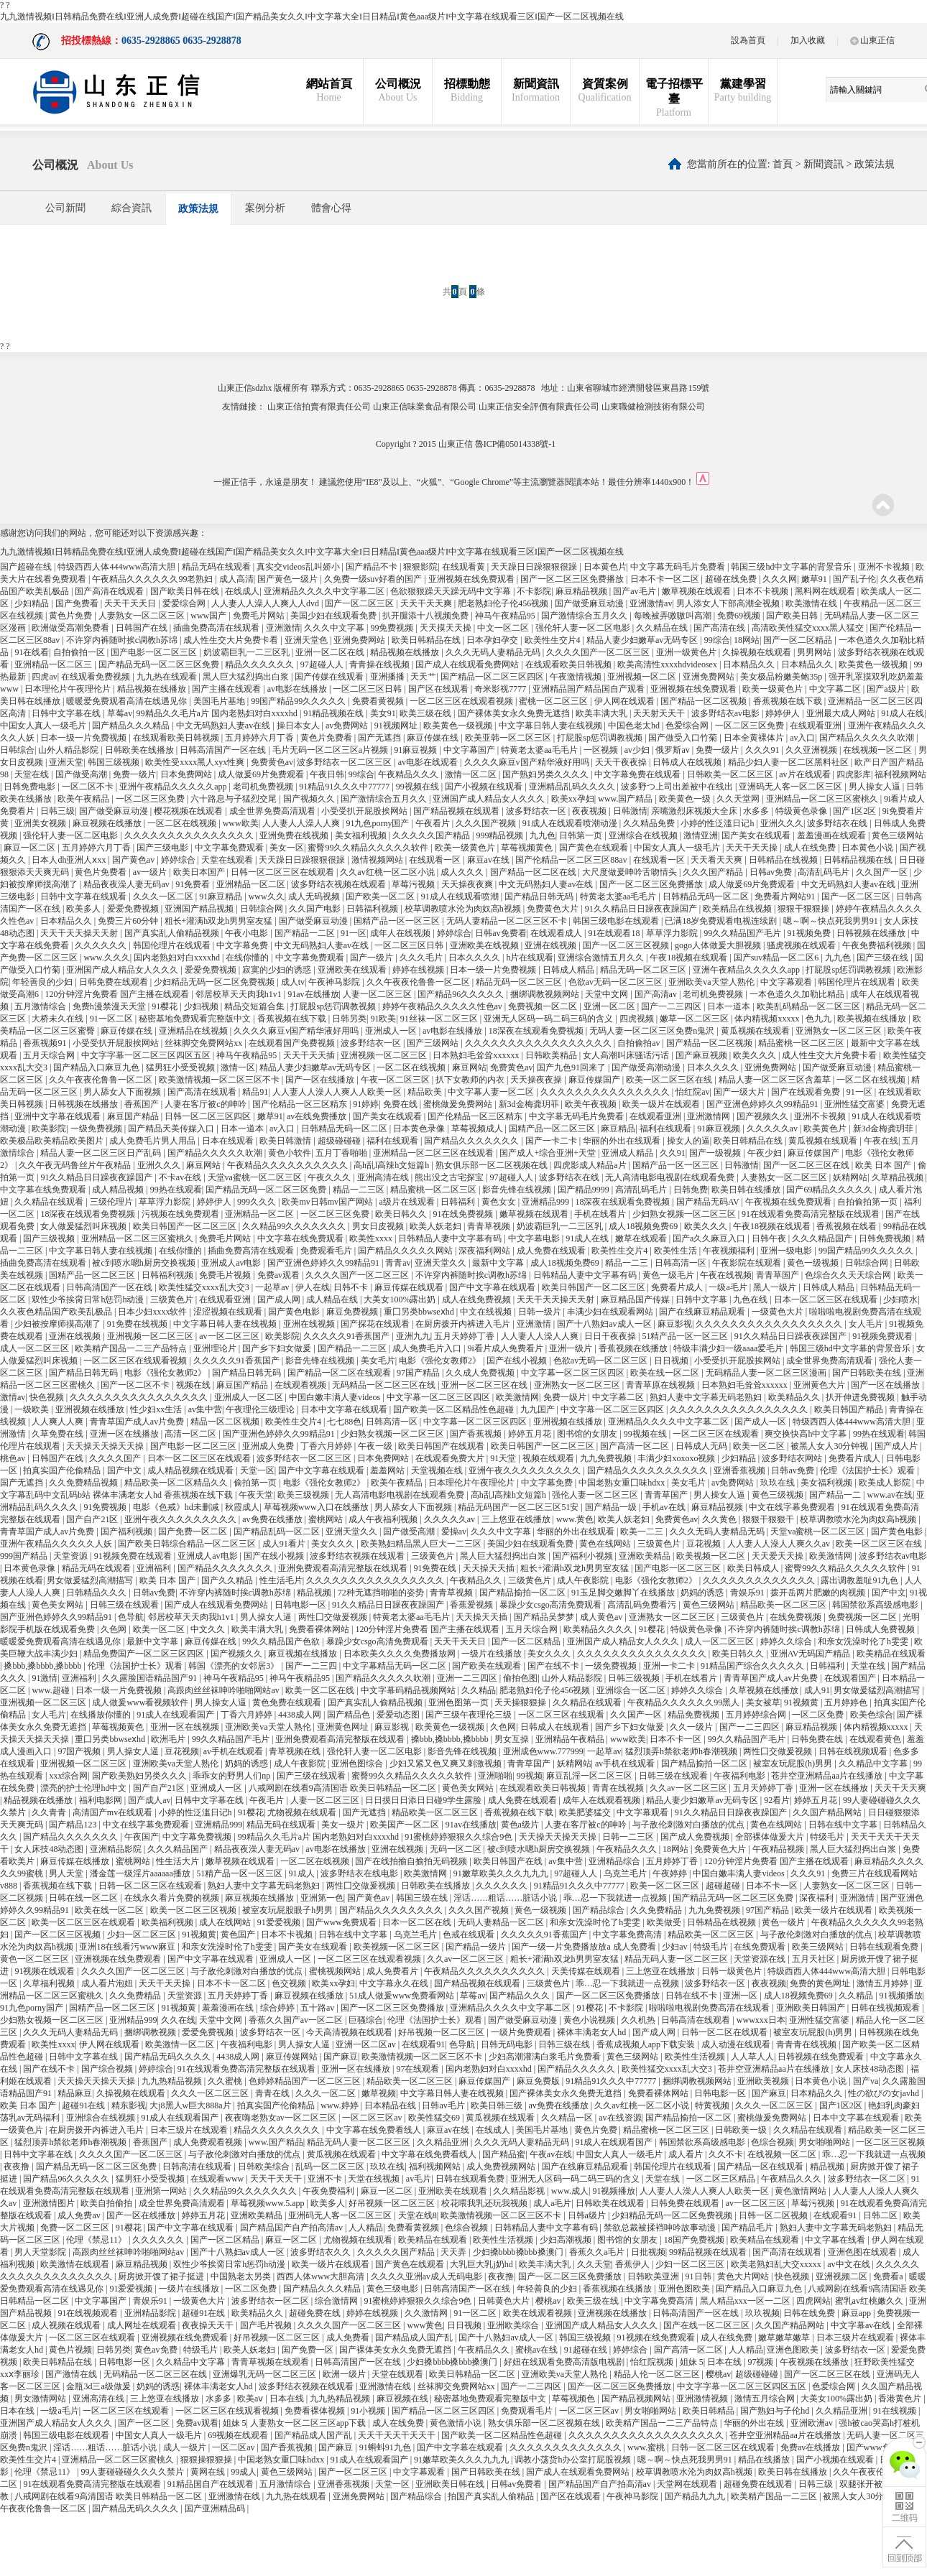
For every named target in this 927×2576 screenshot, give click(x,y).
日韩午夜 (770, 1238)
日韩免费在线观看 (114, 982)
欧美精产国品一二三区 (775, 2496)
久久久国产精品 (714, 872)
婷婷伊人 (783, 713)
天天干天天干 (277, 2179)
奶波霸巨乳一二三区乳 (247, 652)
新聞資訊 (536, 90)
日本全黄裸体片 (755, 738)
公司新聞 (65, 208)
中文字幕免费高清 (628, 1934)
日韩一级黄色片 (732, 1971)
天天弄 (455, 2252)
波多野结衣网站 (793, 1458)
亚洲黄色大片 (820, 1385)
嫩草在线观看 (642, 1238)
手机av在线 (664, 1507)
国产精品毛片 (748, 2228)
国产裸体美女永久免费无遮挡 (515, 713)
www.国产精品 (626, 799)
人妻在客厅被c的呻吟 (206, 1104)
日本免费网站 (187, 774)
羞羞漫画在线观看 (832, 835)
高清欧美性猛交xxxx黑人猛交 (809, 628)
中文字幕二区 (836, 689)
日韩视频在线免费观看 (822, 2057)
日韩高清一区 (682, 1263)
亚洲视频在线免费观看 (472, 579)
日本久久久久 (475, 958)
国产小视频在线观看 (485, 787)
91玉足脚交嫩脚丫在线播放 (624, 1593)
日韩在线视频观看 (854, 1751)
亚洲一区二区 (610, 1006)
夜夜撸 (18, 2167)
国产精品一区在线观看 (761, 2167)
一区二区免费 (819, 1715)
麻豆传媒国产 (595, 1080)
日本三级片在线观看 (190, 2130)
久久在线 (178, 2020)
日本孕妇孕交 (493, 640)
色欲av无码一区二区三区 (616, 982)
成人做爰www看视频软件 (141, 1702)
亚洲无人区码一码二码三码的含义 (549, 1019)
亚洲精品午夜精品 (571, 1739)
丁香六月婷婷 (327, 1446)
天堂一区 (257, 1470)
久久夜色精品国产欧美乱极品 (57, 1312)
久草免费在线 (59, 1434)
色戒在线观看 (470, 1934)
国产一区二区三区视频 (627, 945)
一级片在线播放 (492, 1654)
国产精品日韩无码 (540, 896)
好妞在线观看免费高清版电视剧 (565, 2362)
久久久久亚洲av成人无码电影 (427, 2276)
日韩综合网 (262, 909)
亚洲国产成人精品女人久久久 (490, 799)
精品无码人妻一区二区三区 (677, 1959)
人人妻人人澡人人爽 (302, 823)
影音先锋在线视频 (517, 1190)
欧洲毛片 (169, 1739)
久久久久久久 (102, 945)
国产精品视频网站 (637, 2399)
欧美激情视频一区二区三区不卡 (220, 1080)
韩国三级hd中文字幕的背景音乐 (792, 567)
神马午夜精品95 (506, 616)
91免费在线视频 (138, 1324)
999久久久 (257, 1202)
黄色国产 (239, 1934)
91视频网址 (397, 726)
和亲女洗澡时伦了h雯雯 (864, 1641)
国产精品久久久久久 (577, 2069)
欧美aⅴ (251, 2399)
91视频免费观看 (883, 1336)
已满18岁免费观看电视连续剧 (722, 921)
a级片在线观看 (408, 1202)
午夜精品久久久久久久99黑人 (684, 1702)
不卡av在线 (181, 1177)
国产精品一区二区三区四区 (493, 677)
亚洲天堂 (66, 762)
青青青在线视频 (807, 2044)
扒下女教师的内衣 (471, 1080)
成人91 (817, 1690)
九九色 (542, 835)
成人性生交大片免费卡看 (231, 640)
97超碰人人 (323, 664)
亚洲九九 (413, 1336)
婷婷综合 (179, 860)
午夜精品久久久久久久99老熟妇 (153, 579)
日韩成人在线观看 (555, 1727)
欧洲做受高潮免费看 (71, 628)
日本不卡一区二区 (665, 579)
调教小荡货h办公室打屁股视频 (574, 2460)
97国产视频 (80, 1751)
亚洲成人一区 (392, 1031)
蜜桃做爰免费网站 (458, 1104)
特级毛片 (828, 1837)
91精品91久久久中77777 (345, 787)
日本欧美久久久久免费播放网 (400, 1654)
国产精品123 (73, 1825)
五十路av (318, 2008)
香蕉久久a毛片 (598, 2252)
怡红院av (692, 1092)
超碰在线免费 (732, 579)
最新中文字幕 (499, 1263)
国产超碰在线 (27, 567)
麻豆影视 (675, 1324)
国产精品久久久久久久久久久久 (648, 1470)
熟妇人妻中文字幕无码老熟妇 (707, 1397)
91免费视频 (106, 1507)
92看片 (777, 1800)
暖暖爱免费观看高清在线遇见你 (127, 701)
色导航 (131, 1617)
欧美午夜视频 (592, 1104)
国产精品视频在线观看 (457, 811)
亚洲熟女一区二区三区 (839, 1031)
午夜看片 (433, 823)
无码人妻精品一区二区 (502, 1922)
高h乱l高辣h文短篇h (392, 1165)
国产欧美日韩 (793, 616)
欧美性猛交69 (435, 2118)
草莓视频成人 (478, 1128)
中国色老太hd (635, 726)
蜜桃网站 (326, 1519)
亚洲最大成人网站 (841, 713)
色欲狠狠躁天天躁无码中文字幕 (451, 591)
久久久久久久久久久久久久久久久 (190, 835)
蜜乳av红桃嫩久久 (870, 2301)
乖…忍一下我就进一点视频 (616, 1898)
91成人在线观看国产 (176, 1715)
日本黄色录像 (420, 1128)
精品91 (255, 1092)
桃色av (13, 1458)
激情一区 (238, 1067)
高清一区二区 (191, 1434)
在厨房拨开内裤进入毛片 (463, 1324)
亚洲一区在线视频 (185, 1727)
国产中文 (125, 1470)
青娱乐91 (748, 1593)
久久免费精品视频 (84, 1483)
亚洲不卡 (326, 2179)
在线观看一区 (436, 860)
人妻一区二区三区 (378, 994)
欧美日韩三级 (498, 2105)
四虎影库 (853, 774)
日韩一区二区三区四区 (209, 1116)
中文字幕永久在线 (394, 1983)
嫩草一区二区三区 (695, 1019)
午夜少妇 (765, 1153)
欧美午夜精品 (84, 799)
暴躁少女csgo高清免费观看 (551, 1605)
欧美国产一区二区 (405, 1825)
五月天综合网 (50, 1055)
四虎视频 (637, 1019)
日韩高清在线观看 (696, 2020)
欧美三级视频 (304, 1495)
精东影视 (128, 2105)
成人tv (293, 982)
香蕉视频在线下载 (788, 701)
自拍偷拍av (639, 1043)
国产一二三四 (312, 1666)
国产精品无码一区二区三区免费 (159, 664)
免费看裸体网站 (320, 1629)
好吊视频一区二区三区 (442, 2032)
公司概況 (398, 90)
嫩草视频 (378, 2093)
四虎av (44, 677)
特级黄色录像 (802, 811)
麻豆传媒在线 (434, 738)
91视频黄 (802, 1702)
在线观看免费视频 (96, 677)
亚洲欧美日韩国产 (811, 2008)
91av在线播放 (312, 994)
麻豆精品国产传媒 (636, 1299)
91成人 (303, 1873)
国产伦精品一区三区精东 (300, 1104)
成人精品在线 (333, 1299)
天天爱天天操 (779, 1556)
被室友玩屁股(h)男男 (793, 1764)
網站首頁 (329, 90)
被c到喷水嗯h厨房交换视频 (144, 1263)
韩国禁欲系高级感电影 (876, 1605)
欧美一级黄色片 (773, 689)
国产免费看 (78, 603)
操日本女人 (299, 726)
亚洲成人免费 (269, 1446)
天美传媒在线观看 (586, 1971)
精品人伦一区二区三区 (658, 2374)
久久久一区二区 (164, 896)
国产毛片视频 (267, 2325)
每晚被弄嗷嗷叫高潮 (674, 616)
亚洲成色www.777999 (543, 1751)
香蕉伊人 (633, 2264)
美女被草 (763, 1702)
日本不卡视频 (763, 591)
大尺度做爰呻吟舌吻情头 (630, 872)
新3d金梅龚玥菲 (530, 1104)
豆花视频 (704, 1544)
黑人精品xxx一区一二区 (746, 2301)
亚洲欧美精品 (646, 1556)
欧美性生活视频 (696, 2057)
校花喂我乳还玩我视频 (485, 2203)
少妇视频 (202, 1006)
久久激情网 (427, 2313)
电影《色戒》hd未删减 (177, 1507)
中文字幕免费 (243, 945)
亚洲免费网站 (360, 640)
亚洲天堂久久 (442, 1263)
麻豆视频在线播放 (108, 823)
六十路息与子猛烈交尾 (234, 799)
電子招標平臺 (674, 98)
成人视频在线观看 (67, 2325)
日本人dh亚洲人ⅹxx (70, 860)
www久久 (267, 896)
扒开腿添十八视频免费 (426, 616)
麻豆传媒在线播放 (75, 1861)
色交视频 (290, 1983)
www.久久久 (106, 958)
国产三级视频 (50, 1238)
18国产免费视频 (695, 2240)
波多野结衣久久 (321, 2252)
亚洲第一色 (321, 1898)
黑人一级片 (775, 1287)
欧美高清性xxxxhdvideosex (668, 664)
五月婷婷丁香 (673, 1861)
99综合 (717, 640)
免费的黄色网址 (821, 1983)
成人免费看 (349, 2337)
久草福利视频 (50, 1983)
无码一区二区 (457, 1849)
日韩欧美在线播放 (140, 750)
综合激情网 (337, 2301)
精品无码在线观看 (217, 567)
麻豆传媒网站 (293, 2057)
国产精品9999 (585, 1190)
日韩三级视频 (635, 1678)
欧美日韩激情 (286, 1141)
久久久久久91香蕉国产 (347, 1336)
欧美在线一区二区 (665, 1373)
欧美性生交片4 (554, 640)
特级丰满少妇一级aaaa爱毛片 (729, 1348)
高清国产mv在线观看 (113, 1812)
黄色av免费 (156, 2350)
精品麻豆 (74, 2093)
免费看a (889, 2276)
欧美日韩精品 (710, 2411)
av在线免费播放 (318, 1116)
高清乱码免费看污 (642, 1605)
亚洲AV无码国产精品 (811, 1654)
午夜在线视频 (726, 1275)
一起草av (273, 1287)
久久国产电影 (316, 909)
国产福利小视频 (584, 1556)
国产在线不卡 (554, 1666)
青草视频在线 (296, 1751)
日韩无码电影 (508, 2044)
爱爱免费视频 (134, 909)
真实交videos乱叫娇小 (299, 567)
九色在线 (751, 1299)
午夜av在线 (551, 2154)
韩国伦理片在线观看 (173, 945)
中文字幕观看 (787, 982)
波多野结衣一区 (537, 811)
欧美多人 (84, 909)
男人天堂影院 (41, 2252)
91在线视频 (895, 2411)
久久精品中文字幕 (874, 1764)
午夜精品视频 (779, 1849)
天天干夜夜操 (622, 762)
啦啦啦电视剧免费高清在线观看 (710, 2008)
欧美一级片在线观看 (662, 1104)
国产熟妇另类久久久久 (546, 774)
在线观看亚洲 (817, 726)
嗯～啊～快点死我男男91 (831, 921)
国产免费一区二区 (193, 1531)
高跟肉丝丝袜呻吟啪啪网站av (224, 1690)
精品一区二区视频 (226, 1422)
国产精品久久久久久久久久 (392, 1910)
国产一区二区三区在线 (807, 1165)
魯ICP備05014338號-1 (515, 444)
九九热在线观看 (168, 677)
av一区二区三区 (230, 1336)
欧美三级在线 (426, 713)
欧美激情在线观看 (75, 2264)
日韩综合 (17, 750)
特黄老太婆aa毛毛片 (540, 750)
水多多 (757, 811)
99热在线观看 (176, 1190)
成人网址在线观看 (142, 2325)
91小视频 (369, 2411)
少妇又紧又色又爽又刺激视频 (446, 1764)
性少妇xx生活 (157, 1409)
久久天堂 (594, 2264)
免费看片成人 (678, 1287)
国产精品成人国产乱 (415, 2337)
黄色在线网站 (606, 1544)
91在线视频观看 (88, 2313)
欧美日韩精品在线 (427, 640)
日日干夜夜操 (611, 1336)
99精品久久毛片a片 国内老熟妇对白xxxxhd (218, 713)
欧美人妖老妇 (437, 1226)
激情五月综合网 (765, 2399)
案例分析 (265, 208)
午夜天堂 (256, 1495)
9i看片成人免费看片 (506, 1348)
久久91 (673, 1153)
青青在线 (273, 2093)
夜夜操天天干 (209, 2325)
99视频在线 (418, 787)
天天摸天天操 (447, 628)
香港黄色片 (900, 2399)
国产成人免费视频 (696, 1837)
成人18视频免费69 (644, 1226)
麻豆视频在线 (403, 2399)
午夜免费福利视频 (877, 945)
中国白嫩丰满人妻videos (335, 1397)
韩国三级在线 (423, 1898)
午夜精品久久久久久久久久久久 (288, 1165)
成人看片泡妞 (108, 1983)
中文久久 (208, 1629)
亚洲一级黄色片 (687, 652)
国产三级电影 (163, 848)
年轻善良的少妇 (43, 982)
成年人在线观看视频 (602, 1800)
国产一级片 (372, 958)
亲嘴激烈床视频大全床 (695, 811)
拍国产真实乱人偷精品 (492, 2496)
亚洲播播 (388, 677)
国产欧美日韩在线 (185, 591)
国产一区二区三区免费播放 (573, 579)
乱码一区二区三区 (330, 2167)
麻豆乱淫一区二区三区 (590, 1776)
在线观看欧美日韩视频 (569, 664)
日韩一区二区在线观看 (725, 2032)
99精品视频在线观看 (709, 2252)
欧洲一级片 (345, 2374)
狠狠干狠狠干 (769, 1519)
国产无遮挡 (380, 738)
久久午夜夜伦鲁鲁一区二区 (419, 982)
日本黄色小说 (868, 848)
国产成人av (149, 1800)
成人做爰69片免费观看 (262, 774)
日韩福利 (459, 1202)
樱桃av (549, 2301)
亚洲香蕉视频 (740, 1470)
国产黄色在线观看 (594, 848)
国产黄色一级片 (288, 579)
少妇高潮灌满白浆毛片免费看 (546, 2057)
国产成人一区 (761, 1422)
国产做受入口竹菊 (683, 738)
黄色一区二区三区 (35, 1959)
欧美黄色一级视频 (874, 664)
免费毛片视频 (226, 1275)
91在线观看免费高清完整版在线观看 (812, 1214)
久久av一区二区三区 (689, 1788)
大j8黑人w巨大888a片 (191, 2105)
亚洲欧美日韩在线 (450, 2484)
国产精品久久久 (520, 1996)
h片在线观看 (529, 958)
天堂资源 (71, 1556)
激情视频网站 (378, 860)
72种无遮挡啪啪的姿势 (382, 1593)
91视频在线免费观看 (657, 2337)
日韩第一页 (581, 835)
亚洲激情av (650, 603)
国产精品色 (349, 1715)
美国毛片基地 (220, 701)
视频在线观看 (549, 1458)
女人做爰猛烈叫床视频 (84, 1226)
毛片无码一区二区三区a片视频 (331, 750)
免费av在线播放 (811, 2447)
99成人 (244, 2472)
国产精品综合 (600, 1910)
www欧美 (241, 823)
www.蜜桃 (647, 2447)
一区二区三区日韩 (368, 689)
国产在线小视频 (517, 1361)
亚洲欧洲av (812, 2423)
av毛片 (418, 2179)
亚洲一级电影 (787, 1251)
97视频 (761, 2362)
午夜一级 (376, 1446)
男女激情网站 (41, 2399)
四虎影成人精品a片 (590, 1165)
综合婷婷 (278, 2008)
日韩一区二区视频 (774, 2215)
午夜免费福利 (329, 2191)
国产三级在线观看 (312, 1776)
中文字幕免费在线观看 (638, 774)
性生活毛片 (281, 1580)
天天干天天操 (753, 848)
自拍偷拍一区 (80, 652)
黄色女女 (499, 1202)
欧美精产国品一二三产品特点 (132, 1348)
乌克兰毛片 (626, 1873)
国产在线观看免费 (806, 1092)
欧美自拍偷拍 (107, 2203)
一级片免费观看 (522, 2032)
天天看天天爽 (717, 860)
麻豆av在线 (489, 860)
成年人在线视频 (401, 933)
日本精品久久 (750, 664)
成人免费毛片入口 (428, 1348)
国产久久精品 (228, 1580)
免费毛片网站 (260, 616)
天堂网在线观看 (688, 2484)
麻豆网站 (469, 1067)
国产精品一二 (836, 1495)
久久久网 (779, 579)
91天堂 (504, 1458)
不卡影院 (534, 591)
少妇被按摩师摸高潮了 (58, 1324)
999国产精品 (25, 1556)
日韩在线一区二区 (84, 1898)
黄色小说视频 (590, 2020)
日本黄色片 (605, 567)
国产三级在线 (883, 958)
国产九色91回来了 (572, 1067)
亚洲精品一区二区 (251, 884)
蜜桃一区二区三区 (554, 701)
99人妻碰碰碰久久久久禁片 (133, 2472)
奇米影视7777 (501, 689)
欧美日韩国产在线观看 (442, 1446)
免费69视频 (739, 616)
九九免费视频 (607, 1458)
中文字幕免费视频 (198, 1837)
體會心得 (331, 208)
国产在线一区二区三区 (707, 2325)
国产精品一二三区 (353, 1348)
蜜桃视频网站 (336, 1971)
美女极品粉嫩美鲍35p (782, 677)
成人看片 (686, 2154)
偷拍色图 (520, 1678)
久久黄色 (720, 1519)
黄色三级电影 (393, 2289)
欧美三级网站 (819, 1947)
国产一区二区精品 (798, 640)
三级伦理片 (112, 1202)
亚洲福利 (155, 1568)
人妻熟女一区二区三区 (142, 616)
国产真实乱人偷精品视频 (172, 933)
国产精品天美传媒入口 (172, 1128)
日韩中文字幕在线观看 (84, 896)
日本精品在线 (391, 2105)
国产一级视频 (716, 1153)
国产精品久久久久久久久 (472, 1141)
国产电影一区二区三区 (155, 652)
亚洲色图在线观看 (863, 2252)
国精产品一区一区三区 (398, 921)
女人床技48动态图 (50, 1849)
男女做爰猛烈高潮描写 (91, 1580)
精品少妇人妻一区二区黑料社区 (789, 762)
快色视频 (47, 1397)
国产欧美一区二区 (381, 896)
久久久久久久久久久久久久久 (760, 1580)
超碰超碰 (724, 1886)
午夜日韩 (327, 774)
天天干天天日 (131, 603)
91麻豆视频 (416, 750)
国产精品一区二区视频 (704, 701)
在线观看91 (423, 2044)
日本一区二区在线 (417, 1922)
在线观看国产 (851, 1678)
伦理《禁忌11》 (97, 2240)
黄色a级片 (521, 1825)
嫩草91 (815, 579)
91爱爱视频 (280, 1922)
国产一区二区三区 (360, 603)
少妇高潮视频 (567, 2240)
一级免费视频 (97, 1128)
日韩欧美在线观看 (611, 2203)
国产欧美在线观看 (487, 1666)
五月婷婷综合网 (757, 1715)
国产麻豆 (340, 2057)
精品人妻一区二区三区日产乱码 (101, 1153)
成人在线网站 (226, 1922)
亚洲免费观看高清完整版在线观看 (344, 1568)
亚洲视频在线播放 (90, 1409)
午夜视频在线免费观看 (789, 1202)
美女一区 (286, 848)
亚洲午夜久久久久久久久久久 (526, 1470)
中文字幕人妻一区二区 (492, 1092)
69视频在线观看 (239, 2435)
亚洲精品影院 (117, 1849)
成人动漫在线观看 (736, 2044)
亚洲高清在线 (384, 1177)
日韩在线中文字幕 (844, 1825)
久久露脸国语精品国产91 (150, 1678)
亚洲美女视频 (41, 823)
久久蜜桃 (226, 2081)
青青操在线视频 (380, 664)
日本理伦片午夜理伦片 (68, 689)
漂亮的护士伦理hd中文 (84, 1788)
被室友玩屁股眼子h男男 (288, 1910)
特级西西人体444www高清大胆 (117, 567)
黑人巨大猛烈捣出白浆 (247, 677)
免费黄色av (272, 762)
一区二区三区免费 (750, 726)
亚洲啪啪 (495, 1776)
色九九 (820, 1019)
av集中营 (205, 1409)
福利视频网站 (900, 774)
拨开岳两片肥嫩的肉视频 (818, 1593)
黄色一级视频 (814, 1263)
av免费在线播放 (273, 1519)
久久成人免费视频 (481, 1373)
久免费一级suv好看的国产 (374, 579)
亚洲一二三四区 (468, 1678)
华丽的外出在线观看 (623, 1141)
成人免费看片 (393, 1971)
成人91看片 (285, 1544)
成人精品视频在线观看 (191, 1470)
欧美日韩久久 (402, 1214)
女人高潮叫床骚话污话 (627, 1055)
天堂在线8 (417, 2215)
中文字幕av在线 (862, 2325)
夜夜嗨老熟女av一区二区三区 (281, 2118)
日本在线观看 (229, 1141)
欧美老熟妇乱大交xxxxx (777, 2264)
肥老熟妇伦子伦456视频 (504, 603)
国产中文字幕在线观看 (493, 1287)
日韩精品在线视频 (784, 860)
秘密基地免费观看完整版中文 (196, 1019)
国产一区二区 (145, 2423)
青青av (397, 1263)
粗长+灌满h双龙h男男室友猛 (220, 921)
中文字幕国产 (470, 750)
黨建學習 (743, 90)
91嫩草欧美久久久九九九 (501, 1873)
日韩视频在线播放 (872, 933)
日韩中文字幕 (702, 1299)
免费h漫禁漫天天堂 (110, 1006)
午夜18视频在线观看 (689, 958)
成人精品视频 (119, 1190)
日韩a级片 (588, 2215)
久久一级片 (692, 1727)
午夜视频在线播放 (815, 2362)
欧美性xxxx (372, 1238)
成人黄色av (602, 1617)
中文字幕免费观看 (230, 848)
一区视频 (602, 750)
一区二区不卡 (89, 787)
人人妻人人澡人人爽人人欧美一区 (338, 1092)
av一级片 (151, 872)
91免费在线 (435, 1568)
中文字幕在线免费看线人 (374, 2130)
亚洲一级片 (571, 1348)
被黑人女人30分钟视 (830, 1446)
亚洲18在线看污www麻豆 (128, 1947)
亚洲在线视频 (551, 945)
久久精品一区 (568, 2118)
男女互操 (512, 1739)
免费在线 (401, 1104)
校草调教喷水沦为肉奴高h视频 (464, 909)
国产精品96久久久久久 (462, 994)
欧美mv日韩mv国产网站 (328, 1202)
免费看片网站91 (786, 896)
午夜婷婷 (670, 1873)
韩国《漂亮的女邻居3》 (234, 1666)
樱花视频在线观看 (189, 811)
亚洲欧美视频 (764, 2081)
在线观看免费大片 (450, 1458)
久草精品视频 (899, 1177)
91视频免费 (810, 933)
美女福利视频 (362, 835)
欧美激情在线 (812, 603)
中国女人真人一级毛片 (44, 726)
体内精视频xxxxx (767, 1019)
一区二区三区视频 (890, 2142)
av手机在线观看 (234, 1751)
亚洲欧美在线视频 (485, 945)
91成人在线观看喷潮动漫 (570, 823)
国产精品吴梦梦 (545, 1617)
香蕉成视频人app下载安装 (646, 2044)
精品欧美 (425, 1092)
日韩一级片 (540, 1312)
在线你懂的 (248, 958)
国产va (865, 2081)
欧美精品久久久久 (599, 1629)
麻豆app (857, 2313)
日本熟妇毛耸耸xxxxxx (477, 1055)
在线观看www (218, 2179)
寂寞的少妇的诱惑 (277, 970)
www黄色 (425, 2325)
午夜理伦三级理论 (261, 1409)
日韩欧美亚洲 (654, 2276)
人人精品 (366, 2228)
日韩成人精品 (569, 970)
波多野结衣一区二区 (868, 2179)
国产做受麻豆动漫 (590, 603)
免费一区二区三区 (75, 2228)
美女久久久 (333, 1544)
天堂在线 (32, 774)
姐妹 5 (692, 2362)
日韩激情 (630, 811)
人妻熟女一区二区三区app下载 (309, 2423)
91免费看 (193, 884)
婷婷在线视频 (419, 970)
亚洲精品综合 (615, 1861)
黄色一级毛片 (669, 1275)
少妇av (675, 1947)
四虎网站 (813, 2301)
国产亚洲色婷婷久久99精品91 (763, 1104)
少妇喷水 (900, 1299)
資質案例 (605, 90)
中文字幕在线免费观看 (44, 1190)
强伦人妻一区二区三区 (596, 1495)
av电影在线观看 (429, 762)
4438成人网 (300, 1715)
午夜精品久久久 (409, 774)
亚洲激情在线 (386, 2386)
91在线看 (31, 652)
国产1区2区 (855, 811)
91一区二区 (112, 1019)
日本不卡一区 (677, 1739)
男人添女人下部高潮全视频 (729, 603)
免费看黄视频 (379, 701)
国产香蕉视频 (477, 1434)
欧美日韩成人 (754, 1568)
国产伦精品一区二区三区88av (572, 860)
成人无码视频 (315, 896)
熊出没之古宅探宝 (450, 1177)
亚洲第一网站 (162, 2191)
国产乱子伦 (854, 579)
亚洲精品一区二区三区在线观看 (434, 1153)
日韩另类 (349, 1019)
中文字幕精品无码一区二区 (395, 1666)
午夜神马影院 (335, 982)
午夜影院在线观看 (747, 1263)
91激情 (44, 1678)
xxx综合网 (68, 1776)
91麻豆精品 (221, 896)
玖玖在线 (778, 1483)
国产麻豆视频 (702, 1055)
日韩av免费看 (500, 933)
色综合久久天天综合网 (849, 1275)
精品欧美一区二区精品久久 (177, 1483)
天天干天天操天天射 (80, 933)
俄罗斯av (673, 750)
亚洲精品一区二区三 (54, 664)
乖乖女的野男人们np (232, 1776)
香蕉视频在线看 (847, 1226)
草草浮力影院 (673, 933)
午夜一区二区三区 (396, 1080)
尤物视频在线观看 (302, 1812)
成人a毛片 (552, 2203)
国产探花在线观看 (376, 1324)
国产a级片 (887, 689)
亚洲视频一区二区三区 (385, 1055)
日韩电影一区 (301, 1605)
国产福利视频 (127, 1531)
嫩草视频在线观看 (697, 591)
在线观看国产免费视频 (293, 1043)
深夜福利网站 (485, 1251)
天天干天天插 (310, 1055)
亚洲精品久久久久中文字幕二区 (325, 591)
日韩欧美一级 (742, 2130)
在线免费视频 (797, 1617)
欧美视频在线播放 (872, 1019)
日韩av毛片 (444, 2105)
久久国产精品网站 (828, 1812)
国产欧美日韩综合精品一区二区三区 (188, 1544)
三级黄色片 (172, 1299)
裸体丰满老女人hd (592, 2032)
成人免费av (79, 2215)
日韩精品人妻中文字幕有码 (451, 1238)
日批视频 (648, 2252)
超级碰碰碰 (340, 1141)
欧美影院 (49, 1128)
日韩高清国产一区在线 (224, 750)
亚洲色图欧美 (685, 2289)
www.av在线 (890, 1495)
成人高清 (236, 579)
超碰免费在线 (316, 2313)
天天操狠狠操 (521, 1702)
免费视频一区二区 (543, 1006)
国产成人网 (280, 1299)
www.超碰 (51, 1690)
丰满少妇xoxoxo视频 (677, 1458)
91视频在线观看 (45, 1971)
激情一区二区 (472, 774)
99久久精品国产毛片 (743, 933)
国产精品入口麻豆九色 (97, 1067)
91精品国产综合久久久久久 (753, 1666)
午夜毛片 (267, 1800)
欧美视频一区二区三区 (398, 1947)
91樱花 (166, 1006)
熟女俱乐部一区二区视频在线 (492, 1165)
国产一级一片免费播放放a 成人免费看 (585, 1947)
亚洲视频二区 (843, 2276)
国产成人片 (897, 1446)
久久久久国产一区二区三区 (599, 652)
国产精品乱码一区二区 (278, 1531)
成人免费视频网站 (502, 2167)
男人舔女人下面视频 (123, 1092)
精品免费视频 (694, 1715)
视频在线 (194, 1385)
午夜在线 (881, 1141)
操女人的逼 (688, 1141)
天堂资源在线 (761, 1959)
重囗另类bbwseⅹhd (420, 1312)
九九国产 (538, 1409)
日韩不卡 (351, 1287)
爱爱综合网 (185, 603)
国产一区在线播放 (320, 1080)
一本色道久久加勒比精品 (798, 994)
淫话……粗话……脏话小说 (506, 1898)
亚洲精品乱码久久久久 (573, 787)
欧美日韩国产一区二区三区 (186, 1226)
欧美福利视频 (168, 1922)
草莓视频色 (574, 2399)
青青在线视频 (619, 1788)
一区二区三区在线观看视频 (462, 701)
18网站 (747, 640)
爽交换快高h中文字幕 (807, 1434)
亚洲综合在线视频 (644, 835)
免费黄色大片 (554, 909)
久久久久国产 (116, 1458)
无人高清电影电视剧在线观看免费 (671, 1177)
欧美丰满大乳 (602, 713)
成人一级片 (185, 2447)
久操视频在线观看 (757, 652)
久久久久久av (773, 1128)
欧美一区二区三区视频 (194, 1910)
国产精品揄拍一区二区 (523, 1593)
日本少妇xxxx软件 (153, 1312)
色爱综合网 (688, 726)
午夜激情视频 (577, 677)
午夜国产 (141, 1837)
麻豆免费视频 (353, 1312)
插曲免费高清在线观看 (217, 628)
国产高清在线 (720, 628)
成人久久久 (463, 872)
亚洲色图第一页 (459, 1702)
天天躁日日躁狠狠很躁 (535, 567)
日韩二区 (881, 2215)
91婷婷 (366, 1104)
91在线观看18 (615, 933)
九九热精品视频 (173, 2081)
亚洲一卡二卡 (670, 1666)
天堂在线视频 (375, 2179)
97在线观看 (418, 2069)
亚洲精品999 (546, 1202)
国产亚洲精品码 (216, 2508)
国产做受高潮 (82, 774)
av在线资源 (620, 2118)
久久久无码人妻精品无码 (494, 652)
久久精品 (478, 1690)
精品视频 (315, 1593)
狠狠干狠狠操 (804, 909)
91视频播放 (901, 1996)
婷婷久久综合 (787, 1641)
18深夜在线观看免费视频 (537, 1031)
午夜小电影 (247, 933)
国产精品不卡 (373, 567)
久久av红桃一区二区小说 (388, 872)
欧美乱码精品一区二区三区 (809, 1006)
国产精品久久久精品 (132, 726)
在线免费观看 (761, 1947)
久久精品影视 (520, 2191)
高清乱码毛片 (825, 872)
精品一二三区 (360, 1190)
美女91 (383, 713)
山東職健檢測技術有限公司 (653, 407)
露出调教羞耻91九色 (860, 1580)
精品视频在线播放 (405, 652)
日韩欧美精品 (552, 1055)
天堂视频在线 (438, 1470)
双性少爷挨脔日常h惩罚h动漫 (89, 1299)
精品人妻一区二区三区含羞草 (776, 1080)
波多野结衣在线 (838, 823)
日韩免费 (690, 1190)
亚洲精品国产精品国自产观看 (589, 689)
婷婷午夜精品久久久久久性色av (443, 1006)
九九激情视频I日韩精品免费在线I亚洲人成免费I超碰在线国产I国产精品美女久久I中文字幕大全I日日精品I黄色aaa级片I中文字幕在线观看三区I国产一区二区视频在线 (312, 16)
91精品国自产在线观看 (211, 2484)
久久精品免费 (650, 823)
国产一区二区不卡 (136, 1385)
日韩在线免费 (810, 2313)
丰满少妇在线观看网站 (611, 1312)
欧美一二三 (642, 1531)
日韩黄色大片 (505, 2301)
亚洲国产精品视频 (200, 909)
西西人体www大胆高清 (321, 2276)
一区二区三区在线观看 (717, 1434)
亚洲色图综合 (358, 1764)
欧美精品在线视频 (738, 909)
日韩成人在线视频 (688, 762)
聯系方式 (328, 388)
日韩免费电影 (30, 787)
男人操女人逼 (876, 787)
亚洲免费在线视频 (295, 835)
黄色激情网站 (802, 2191)
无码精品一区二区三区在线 (385, 1385)
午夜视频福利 (730, 1251)
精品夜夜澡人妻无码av (127, 884)
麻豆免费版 (539, 2081)
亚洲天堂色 (307, 640)
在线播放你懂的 (101, 1715)
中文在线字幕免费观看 (793, 1507)
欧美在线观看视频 (538, 2313)
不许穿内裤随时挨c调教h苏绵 (123, 640)
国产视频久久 (310, 799)
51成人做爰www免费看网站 (402, 1996)
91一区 (353, 933)
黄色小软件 (289, 1153)
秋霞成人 (242, 1507)
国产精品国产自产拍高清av (292, 2228)
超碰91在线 (84, 2105)
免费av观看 (279, 1275)
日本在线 (725, 2362)
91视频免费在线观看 (134, 1556)
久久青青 (50, 1812)
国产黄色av (134, 860)
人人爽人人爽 (59, 1422)
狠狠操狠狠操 (207, 2460)
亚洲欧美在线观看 (353, 970)
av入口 (802, 738)
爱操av (453, 1531)
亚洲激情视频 (703, 2399)
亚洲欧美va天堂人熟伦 (712, 982)
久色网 (115, 1629)
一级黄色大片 (779, 1312)
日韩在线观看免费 (885, 1947)
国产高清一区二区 (635, 1446)
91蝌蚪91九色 (386, 2447)
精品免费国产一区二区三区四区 (144, 1654)
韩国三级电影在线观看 (617, 921)
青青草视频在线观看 (271, 2362)
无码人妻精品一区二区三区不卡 (507, 921)
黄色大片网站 (744, 2276)
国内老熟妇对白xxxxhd (178, 958)
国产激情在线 (72, 2374)
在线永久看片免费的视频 (172, 1898)
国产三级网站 (434, 1043)
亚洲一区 (741, 1996)
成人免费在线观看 (552, 1251)
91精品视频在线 (334, 713)
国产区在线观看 (439, 689)
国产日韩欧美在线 (867, 1373)
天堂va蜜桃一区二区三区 (256, 1177)
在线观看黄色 (876, 1739)
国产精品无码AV (709, 1202)
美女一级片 (343, 1825)
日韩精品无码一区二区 (707, 896)
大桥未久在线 (59, 1019)
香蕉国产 (142, 1104)
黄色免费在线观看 (287, 1702)
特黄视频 (713, 2105)
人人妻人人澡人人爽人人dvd (266, 603)
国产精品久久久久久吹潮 (867, 738)
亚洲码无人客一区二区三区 (791, 787)
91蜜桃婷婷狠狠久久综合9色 (460, 1837)
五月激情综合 (41, 1006)
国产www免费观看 (342, 1922)
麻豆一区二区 (30, 848)
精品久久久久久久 (260, 664)
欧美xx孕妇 (572, 799)
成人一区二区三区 (35, 1348)
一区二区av (234, 2447)
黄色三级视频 (779, 1495)
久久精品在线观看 (50, 1202)
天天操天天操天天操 (106, 1446)
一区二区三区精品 (721, 2179)
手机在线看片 (601, 1214)
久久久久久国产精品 (432, 835)
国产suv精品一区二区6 (777, 958)
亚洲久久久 (781, 823)
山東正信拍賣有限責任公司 (319, 407)
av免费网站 (348, 726)
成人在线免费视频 (477, 1299)
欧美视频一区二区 (711, 1556)
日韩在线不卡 (692, 1996)
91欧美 (383, 1019)
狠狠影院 (420, 567)
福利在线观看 (666, 1128)
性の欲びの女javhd (884, 2093)
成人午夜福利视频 (384, 1519)
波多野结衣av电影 (726, 713)
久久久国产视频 (487, 823)
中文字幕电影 (535, 1238)
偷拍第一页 (256, 1483)
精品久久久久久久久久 (278, 2130)
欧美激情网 (517, 1397)
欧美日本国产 (200, 872)
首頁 (782, 164)
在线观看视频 (301, 1385)
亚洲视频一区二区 (642, 677)
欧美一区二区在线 (320, 1690)
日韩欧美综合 (265, 2167)
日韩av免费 (772, 872)
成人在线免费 (811, 848)
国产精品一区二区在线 (534, 872)
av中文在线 (849, 2264)
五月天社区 (814, 1959)
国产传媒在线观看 (330, 677)
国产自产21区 (93, 1519)
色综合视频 (772, 2142)
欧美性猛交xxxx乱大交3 (205, 1287)
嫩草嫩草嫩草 (785, 2337)
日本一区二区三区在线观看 (827, 1299)
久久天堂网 (739, 799)
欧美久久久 (755, 1055)
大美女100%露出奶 (401, 1299)
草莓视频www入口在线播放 (317, 1507)
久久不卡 (726, 2154)
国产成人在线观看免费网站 (468, 664)
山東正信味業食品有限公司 (424, 407)
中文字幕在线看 (836, 2240)
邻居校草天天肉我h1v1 (239, 994)
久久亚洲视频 (812, 750)
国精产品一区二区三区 (553, 1128)
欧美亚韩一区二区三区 (509, 738)
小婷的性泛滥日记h (718, 823)
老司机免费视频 (264, 787)
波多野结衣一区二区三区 (345, 762)
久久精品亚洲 (444, 2142)
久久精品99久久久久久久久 (295, 1226)
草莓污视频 (414, 884)
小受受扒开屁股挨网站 (365, 811)
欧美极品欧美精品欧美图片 (53, 1141)
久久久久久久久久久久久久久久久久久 (539, 1043)
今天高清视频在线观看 (350, 2032)
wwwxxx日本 (761, 2020)
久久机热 (639, 2020)
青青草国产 (778, 1275)
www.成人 (570, 2191)
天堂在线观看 (228, 860)
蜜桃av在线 (537, 2350)
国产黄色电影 (295, 1312)
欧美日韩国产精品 (849, 1409)
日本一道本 (729, 1006)
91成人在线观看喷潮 (461, 896)
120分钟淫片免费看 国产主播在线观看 (118, 994)
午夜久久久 (330, 1177)
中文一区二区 (504, 628)
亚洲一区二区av (366, 2044)
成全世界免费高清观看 (273, 811)
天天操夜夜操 (537, 1080)
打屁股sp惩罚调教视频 (601, 738)
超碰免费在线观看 (759, 2484)
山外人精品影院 (69, 750)
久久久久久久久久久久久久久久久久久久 (647, 2435)
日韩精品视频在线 (859, 860)
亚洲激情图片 (50, 2203)
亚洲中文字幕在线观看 (58, 1116)
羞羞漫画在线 (229, 2008)
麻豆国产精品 (134, 1116)
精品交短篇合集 (255, 1006)
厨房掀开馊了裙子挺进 (162, 2276)
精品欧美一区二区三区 (784, 1605)
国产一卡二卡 (552, 1141)
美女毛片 (378, 1361)
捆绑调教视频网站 (545, 994)
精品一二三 (627, 1263)
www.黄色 (575, 1519)
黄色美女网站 (59, 1605)
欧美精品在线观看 (891, 1654)
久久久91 (763, 750)
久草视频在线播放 (765, 1690)
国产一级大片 (740, 1092)
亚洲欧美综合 (514, 2325)
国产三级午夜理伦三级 (469, 1715)
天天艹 (423, 677)
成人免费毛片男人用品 (153, 1141)
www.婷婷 (340, 2105)
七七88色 (344, 1422)
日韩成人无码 (702, 1446)
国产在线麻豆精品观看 (703, 1312)
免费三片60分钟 (129, 921)
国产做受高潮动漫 (647, 1067)
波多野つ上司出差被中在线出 (678, 787)
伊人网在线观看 (625, 701)
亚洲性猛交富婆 (855, 1104)
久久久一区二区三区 (211, 2093)
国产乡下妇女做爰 (277, 1348)
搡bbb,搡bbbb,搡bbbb (43, 1666)
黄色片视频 (70, 2350)
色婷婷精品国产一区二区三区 (306, 2081)
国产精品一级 (612, 1507)
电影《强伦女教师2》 (441, 1361)
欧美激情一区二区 (180, 2044)
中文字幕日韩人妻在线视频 (551, 726)
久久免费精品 (657, 1910)
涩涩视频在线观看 (228, 1312)
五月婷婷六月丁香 (260, 738)
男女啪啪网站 (825, 2142)
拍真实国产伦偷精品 (63, 1470)
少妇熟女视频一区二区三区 (685, 1214)
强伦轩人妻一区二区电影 (583, 628)
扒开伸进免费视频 (861, 1397)
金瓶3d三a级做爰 (99, 2386)
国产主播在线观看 (227, 689)
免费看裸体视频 (316, 2411)
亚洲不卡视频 (885, 567)
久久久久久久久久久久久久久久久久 (140, 1397)
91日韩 (700, 2276)
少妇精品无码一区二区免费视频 (215, 982)
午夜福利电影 (740, 1776)
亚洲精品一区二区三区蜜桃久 (823, 799)
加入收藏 (807, 40)
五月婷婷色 (847, 1702)
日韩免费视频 (886, 1238)
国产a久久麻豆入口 (710, 1238)
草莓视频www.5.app (269, 2203)
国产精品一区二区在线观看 (340, 1373)
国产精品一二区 (306, 933)
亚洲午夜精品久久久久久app (174, 787)
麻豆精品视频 (582, 591)
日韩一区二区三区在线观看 (283, 872)
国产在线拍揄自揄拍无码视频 (412, 1861)
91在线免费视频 (464, 1214)
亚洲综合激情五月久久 (602, 958)
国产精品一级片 (477, 1947)
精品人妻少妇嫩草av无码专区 (643, 640)
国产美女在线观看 (757, 835)
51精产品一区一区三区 (686, 1336)
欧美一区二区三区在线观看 (84, 1922)
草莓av (119, 713)
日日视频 (672, 1361)
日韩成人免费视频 (881, 1629)
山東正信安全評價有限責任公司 (539, 407)
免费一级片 (718, 750)
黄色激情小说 (457, 2423)
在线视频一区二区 (878, 750)
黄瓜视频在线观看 (756, 1031)
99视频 (530, 1776)
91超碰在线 (586, 2350)
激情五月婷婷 (883, 1983)
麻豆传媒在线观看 (410, 1287)
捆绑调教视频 (151, 2032)
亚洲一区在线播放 (125, 1434)
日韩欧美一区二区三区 (731, 774)
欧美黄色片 (826, 1128)
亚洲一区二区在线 (330, 652)
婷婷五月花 (530, 1434)
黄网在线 (208, 2472)
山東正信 (872, 40)
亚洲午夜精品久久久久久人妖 (57, 1544)
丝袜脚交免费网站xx (204, 1043)
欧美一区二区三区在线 (670, 1080)
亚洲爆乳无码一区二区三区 (265, 2374)
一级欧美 (32, 1409)
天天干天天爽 (427, 603)
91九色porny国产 (378, 823)
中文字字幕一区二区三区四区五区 (147, 1055)
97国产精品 (419, 1373)
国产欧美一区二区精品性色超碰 (454, 1409)
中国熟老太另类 (242, 2276)
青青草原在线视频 (661, 1385)
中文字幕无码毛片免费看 (678, 567)
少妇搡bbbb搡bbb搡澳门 (519, 2252)
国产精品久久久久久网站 (406, 1251)
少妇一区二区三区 (142, 1934)
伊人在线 (312, 1287)
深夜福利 (817, 1898)
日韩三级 (57, 811)
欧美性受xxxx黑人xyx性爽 (195, 762)
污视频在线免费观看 (181, 1214)
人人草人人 (752, 2057)
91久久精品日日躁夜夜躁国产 (642, 909)
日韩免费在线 (818, 1739)
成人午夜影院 (584, 1580)
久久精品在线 (663, 628)
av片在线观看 (805, 774)
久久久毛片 (422, 958)
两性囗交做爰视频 (333, 1617)
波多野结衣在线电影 (360, 1873)
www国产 (209, 616)
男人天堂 (67, 1873)
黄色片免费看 (327, 738)
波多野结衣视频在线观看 (339, 884)
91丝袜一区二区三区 (440, 1019)
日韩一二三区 (629, 1837)
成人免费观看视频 (208, 2142)
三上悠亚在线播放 (517, 1519)
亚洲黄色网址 (344, 1727)
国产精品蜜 (503, 2154)
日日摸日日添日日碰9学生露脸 (424, 1800)
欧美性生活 (676, 1251)
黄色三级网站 (897, 835)
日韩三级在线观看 (125, 1605)
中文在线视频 (487, 1312)
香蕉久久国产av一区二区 (297, 2020)
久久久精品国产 (823, 1238)
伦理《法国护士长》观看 (868, 1470)
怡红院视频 (652, 2362)
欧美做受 (665, 1922)
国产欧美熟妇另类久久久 (140, 1776)
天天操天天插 (490, 1568)
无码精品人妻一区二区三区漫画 (767, 1373)
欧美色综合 (871, 1715)
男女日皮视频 (379, 1226)
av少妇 (638, 750)
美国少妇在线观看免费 (334, 616)
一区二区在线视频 (182, 823)
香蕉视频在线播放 (634, 1348)
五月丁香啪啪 (342, 1153)
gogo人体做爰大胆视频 (719, 945)
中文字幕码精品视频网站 (409, 1690)
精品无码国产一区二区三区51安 (519, 1507)
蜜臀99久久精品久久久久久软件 (369, 848)
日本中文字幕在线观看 (345, 1409)
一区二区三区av (373, 2118)
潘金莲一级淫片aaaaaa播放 (141, 1873)
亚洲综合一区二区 (632, 1690)
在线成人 (242, 591)
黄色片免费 (71, 616)
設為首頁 (748, 40)
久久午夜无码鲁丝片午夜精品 (76, 1165)
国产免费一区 (309, 2350)
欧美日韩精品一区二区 (473, 2374)
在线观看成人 (557, 933)
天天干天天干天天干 (398, 2435)
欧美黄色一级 (686, 799)
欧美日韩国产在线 (509, 1861)
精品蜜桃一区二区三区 (802, 1043)
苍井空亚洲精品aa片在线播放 (828, 1776)
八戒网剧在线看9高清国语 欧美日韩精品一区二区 (343, 1788)
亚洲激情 (283, 628)
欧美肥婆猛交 (586, 1812)
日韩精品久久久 (97, 1593)
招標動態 (467, 90)
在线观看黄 (464, 567)
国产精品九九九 (696, 2496)
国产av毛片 (635, 591)
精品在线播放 (765, 2460)
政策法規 (874, 164)
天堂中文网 (607, 994)
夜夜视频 (590, 811)
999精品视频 (500, 835)
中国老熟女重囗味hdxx (622, 1483)
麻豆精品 (618, 1128)
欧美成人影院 (886, 1483)
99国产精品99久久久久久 (299, 701)
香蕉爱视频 (472, 1605)
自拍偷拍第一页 (868, 1202)
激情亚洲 (700, 835)
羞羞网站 (388, 1470)
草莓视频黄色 (528, 848)
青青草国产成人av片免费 (138, 1422)
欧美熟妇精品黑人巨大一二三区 (422, 1544)
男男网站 (815, 652)
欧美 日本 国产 (884, 1165)
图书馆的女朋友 (588, 1434)
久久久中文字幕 (335, 628)
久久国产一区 (883, 872)
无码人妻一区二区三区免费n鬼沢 (652, 1031)
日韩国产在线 (143, 628)
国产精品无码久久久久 (168, 2057)
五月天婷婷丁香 (465, 1336)
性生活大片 (178, 1861)
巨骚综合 (366, 2020)
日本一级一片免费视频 (84, 738)
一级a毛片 (729, 1287)
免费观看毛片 (327, 1251)
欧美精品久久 (795, 1397)
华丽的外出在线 (755, 2423)
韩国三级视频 (115, 762)
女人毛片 (867, 1324)
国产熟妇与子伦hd (775, 2411)
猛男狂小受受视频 (181, 1067)
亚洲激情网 (709, 1116)
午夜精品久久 (477, 1580)
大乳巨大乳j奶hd (482, 2264)
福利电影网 (101, 1800)
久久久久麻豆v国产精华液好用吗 (527, 762)
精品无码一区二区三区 (644, 970)
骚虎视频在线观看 (802, 945)
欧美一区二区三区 (665, 1886)
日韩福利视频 (373, 909)
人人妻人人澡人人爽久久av (779, 1544)
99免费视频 (392, 628)
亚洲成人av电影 (232, 1263)
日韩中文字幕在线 (67, 713)
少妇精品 (32, 603)
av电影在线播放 (298, 689)
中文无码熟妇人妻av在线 (224, 726)
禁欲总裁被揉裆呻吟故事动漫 (661, 2228)
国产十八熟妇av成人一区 (605, 1324)
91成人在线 (902, 713)
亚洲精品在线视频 (194, 1031)
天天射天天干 (660, 713)
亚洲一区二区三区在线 (485, 1385)
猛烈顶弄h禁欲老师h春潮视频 (682, 1751)
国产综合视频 (108, 2069)
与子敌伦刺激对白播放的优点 (689, 1825)
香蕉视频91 (45, 1043)
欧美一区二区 (760, 1446)
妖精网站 (850, 1177)
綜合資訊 (131, 208)
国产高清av (657, 994)
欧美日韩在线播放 (747, 1190)
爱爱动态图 (399, 1715)
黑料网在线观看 (826, 591)
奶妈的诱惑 (703, 1593)
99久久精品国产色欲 (282, 1641)
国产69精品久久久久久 (830, 1190)
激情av (12, 1397)
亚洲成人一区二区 (249, 1397)
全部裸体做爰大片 (770, 1837)
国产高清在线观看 (110, 591)
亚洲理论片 (216, 1348)
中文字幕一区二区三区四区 (574, 1373)
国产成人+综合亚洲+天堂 (548, 1153)
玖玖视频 (762, 2313)
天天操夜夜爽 (468, 884)
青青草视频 (489, 1226)
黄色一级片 (784, 1922)
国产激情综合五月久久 (585, 616)
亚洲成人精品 (628, 1153)
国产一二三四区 (672, 1006)
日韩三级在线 (565, 2044)
